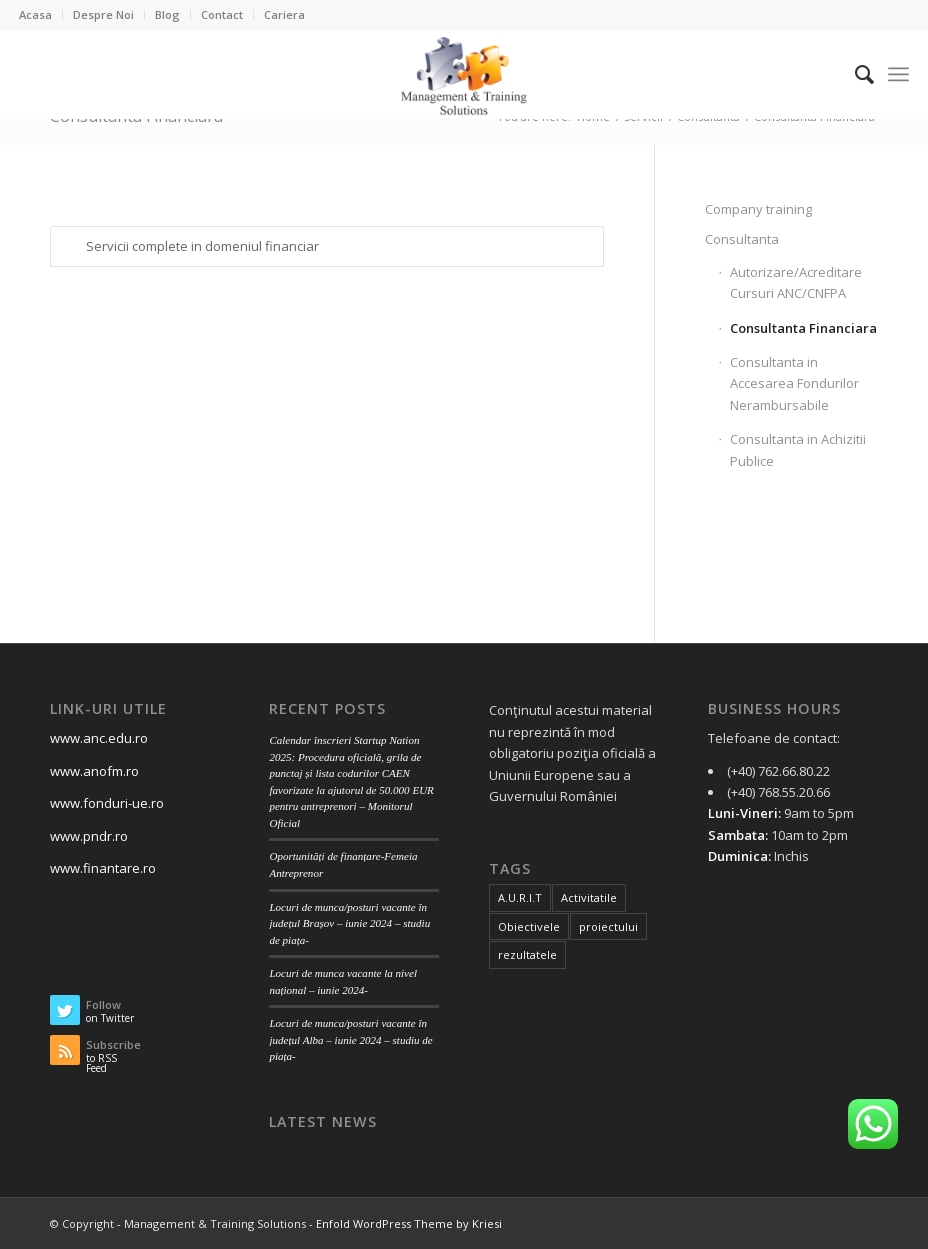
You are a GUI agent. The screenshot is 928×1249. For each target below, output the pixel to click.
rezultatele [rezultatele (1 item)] (527, 954)
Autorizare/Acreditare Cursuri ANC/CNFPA (796, 282)
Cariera (284, 14)
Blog (167, 14)
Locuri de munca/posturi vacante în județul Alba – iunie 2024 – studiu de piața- (350, 1039)
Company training (758, 209)
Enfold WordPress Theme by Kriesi (409, 1223)
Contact (222, 14)
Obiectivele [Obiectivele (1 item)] (529, 926)
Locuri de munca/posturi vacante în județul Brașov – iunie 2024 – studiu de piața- (349, 923)
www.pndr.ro (89, 836)
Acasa (35, 14)
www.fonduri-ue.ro (107, 803)
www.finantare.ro (103, 868)
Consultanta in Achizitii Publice (798, 449)
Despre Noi (103, 14)
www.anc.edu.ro (99, 738)
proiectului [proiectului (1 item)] (608, 926)
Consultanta (742, 239)
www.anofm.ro (94, 771)
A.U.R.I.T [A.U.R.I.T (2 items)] (520, 897)
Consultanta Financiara (803, 328)
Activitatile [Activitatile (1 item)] (589, 897)
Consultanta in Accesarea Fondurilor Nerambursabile (794, 383)
